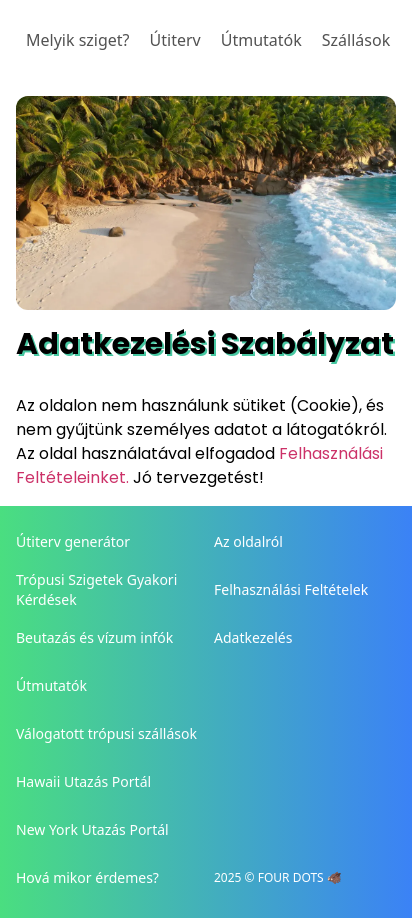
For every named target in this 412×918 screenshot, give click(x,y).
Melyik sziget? (78, 40)
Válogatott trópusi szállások (106, 733)
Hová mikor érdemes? (87, 877)
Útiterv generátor (73, 541)
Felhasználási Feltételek (291, 589)
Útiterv (175, 40)
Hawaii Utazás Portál (83, 781)
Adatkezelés (253, 637)
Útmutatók (261, 40)
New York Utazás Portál (92, 829)
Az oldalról (248, 541)
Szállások (356, 40)
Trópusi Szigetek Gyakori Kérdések (96, 589)
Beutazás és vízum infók (94, 637)
